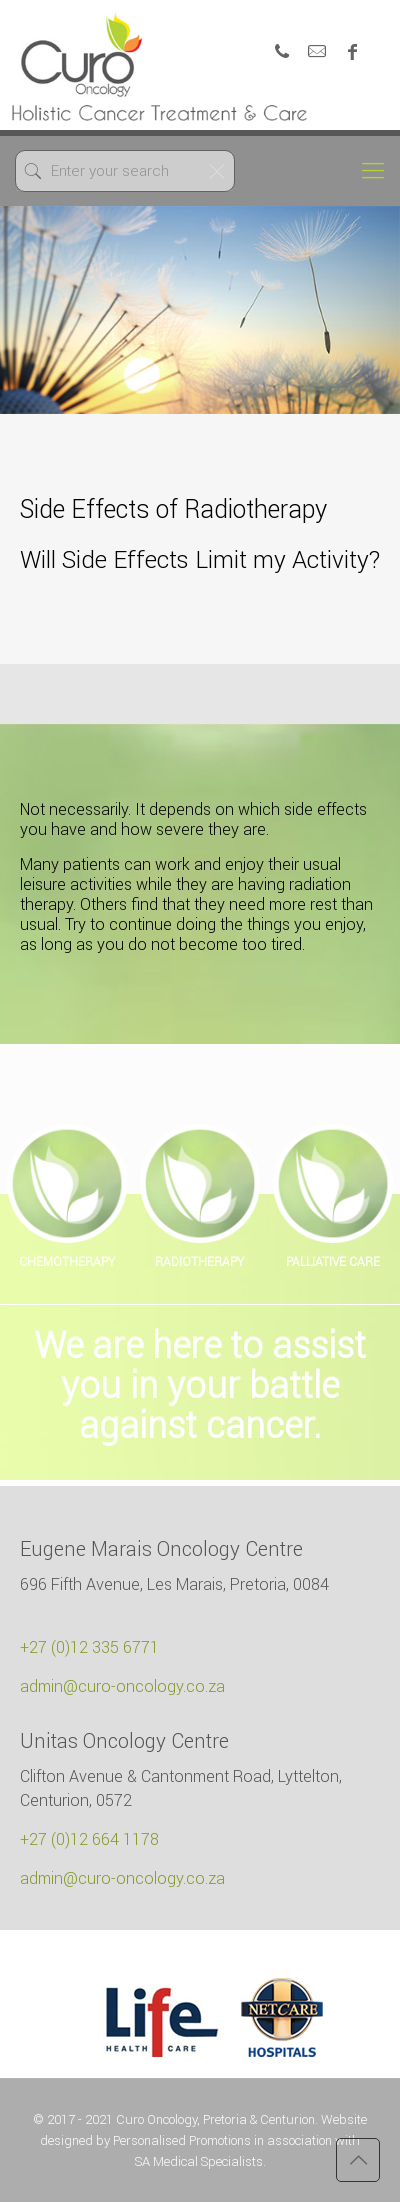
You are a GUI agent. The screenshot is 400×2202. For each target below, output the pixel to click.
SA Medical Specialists (199, 2161)
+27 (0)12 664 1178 (89, 1839)
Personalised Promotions (182, 2140)
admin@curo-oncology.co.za (122, 1686)
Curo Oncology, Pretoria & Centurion (215, 2119)
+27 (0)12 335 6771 (89, 1647)
